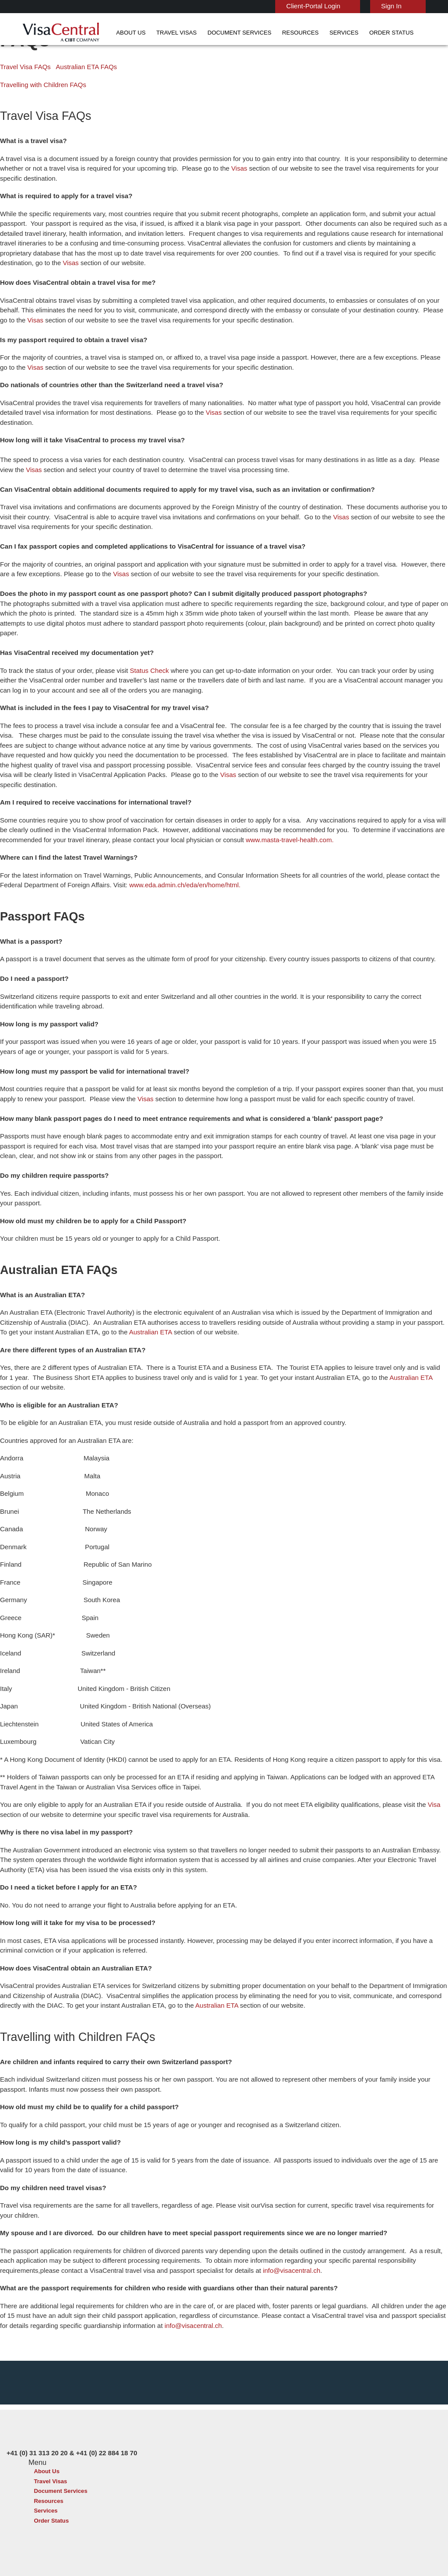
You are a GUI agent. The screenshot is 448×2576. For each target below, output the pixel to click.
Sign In (366, 5)
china (174, 2448)
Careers (348, 2546)
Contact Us (327, 2438)
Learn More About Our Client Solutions (82, 2546)
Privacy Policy (198, 2546)
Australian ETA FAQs (76, 100)
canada (135, 2448)
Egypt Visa (232, 2487)
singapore (180, 2497)
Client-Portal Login (292, 5)
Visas (224, 202)
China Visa (232, 2428)
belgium (136, 2438)
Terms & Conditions (258, 2546)
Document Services (202, 32)
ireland (134, 2477)
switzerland (182, 2507)
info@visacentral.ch (215, 2245)
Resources (253, 32)
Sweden (136, 2497)
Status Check (142, 674)
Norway (176, 2487)
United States (185, 2516)
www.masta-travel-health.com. (222, 834)
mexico (176, 2477)
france (134, 2467)
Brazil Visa (232, 2448)
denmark (137, 2457)
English (418, 5)
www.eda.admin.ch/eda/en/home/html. (151, 879)
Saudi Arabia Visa (241, 2477)
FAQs (157, 2546)
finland (176, 2457)
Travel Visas (149, 32)
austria (176, 2428)
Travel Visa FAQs (23, 100)
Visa (404, 1789)
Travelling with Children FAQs (40, 118)
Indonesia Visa (237, 2467)
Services (289, 32)
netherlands (142, 2487)
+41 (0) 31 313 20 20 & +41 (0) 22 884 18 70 (366, 2428)
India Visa (231, 2438)
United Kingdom (147, 2516)
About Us (110, 32)
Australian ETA (89, 1326)
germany (178, 2467)
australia (137, 2428)
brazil (174, 2438)
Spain (132, 2507)
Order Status (329, 32)
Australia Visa (236, 2457)
